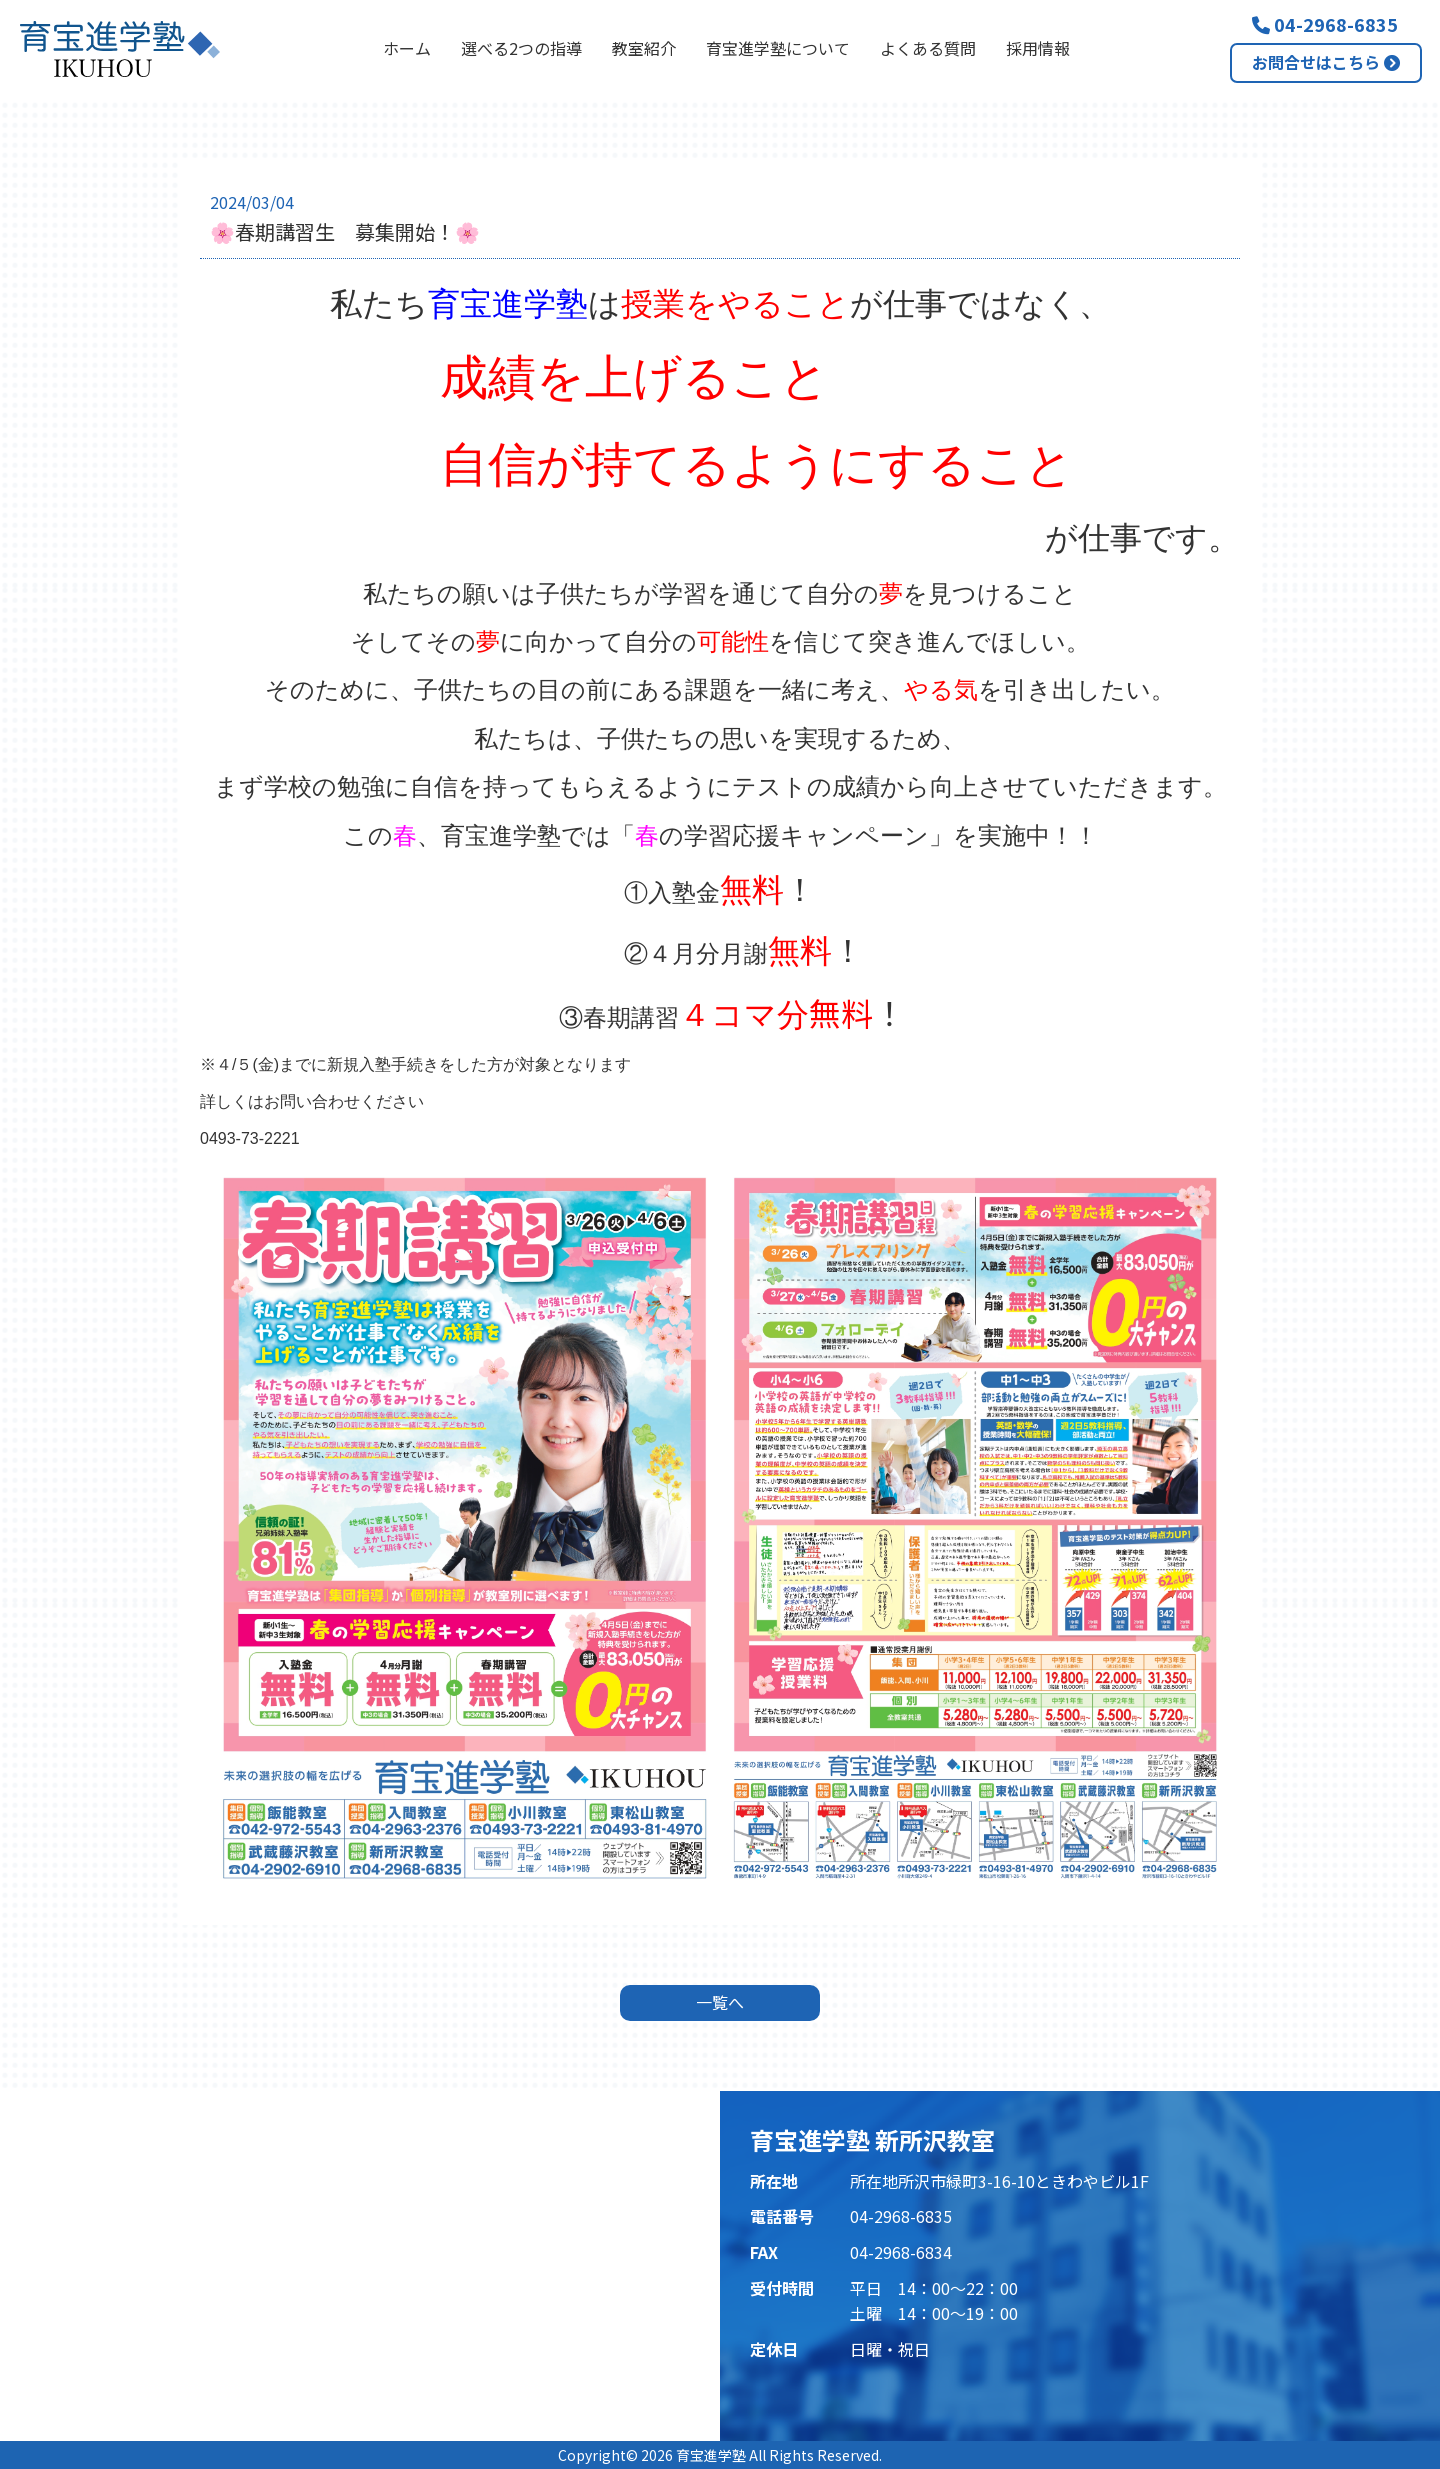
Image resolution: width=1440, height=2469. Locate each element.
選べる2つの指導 (521, 48)
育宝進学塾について (778, 48)
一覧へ (720, 2002)
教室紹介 (644, 48)
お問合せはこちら (1326, 62)
